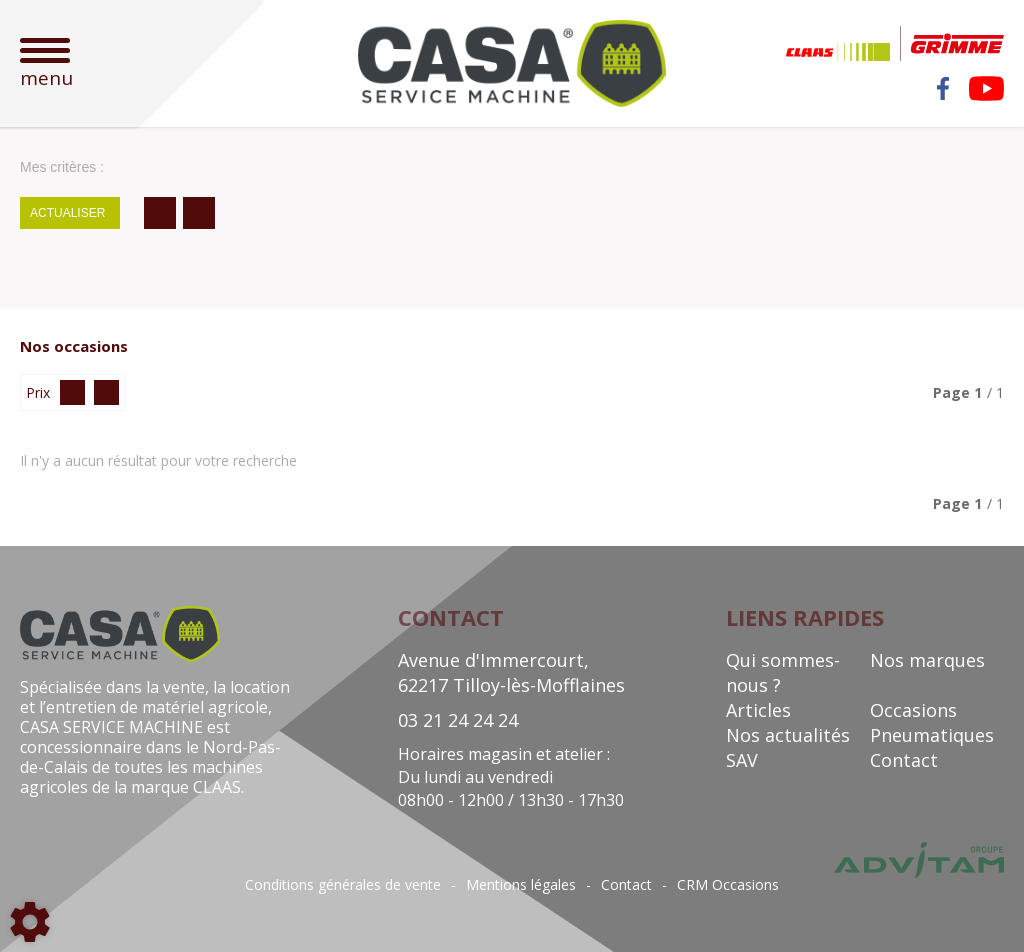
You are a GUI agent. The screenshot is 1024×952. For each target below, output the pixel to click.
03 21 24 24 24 (458, 720)
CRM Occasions (728, 885)
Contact (904, 760)
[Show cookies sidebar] (30, 922)
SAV (742, 760)
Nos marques (927, 660)
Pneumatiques (932, 735)
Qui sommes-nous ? (783, 672)
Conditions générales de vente (343, 885)
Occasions (913, 710)
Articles (758, 710)
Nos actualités (788, 735)
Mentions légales (521, 885)
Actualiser (67, 213)
